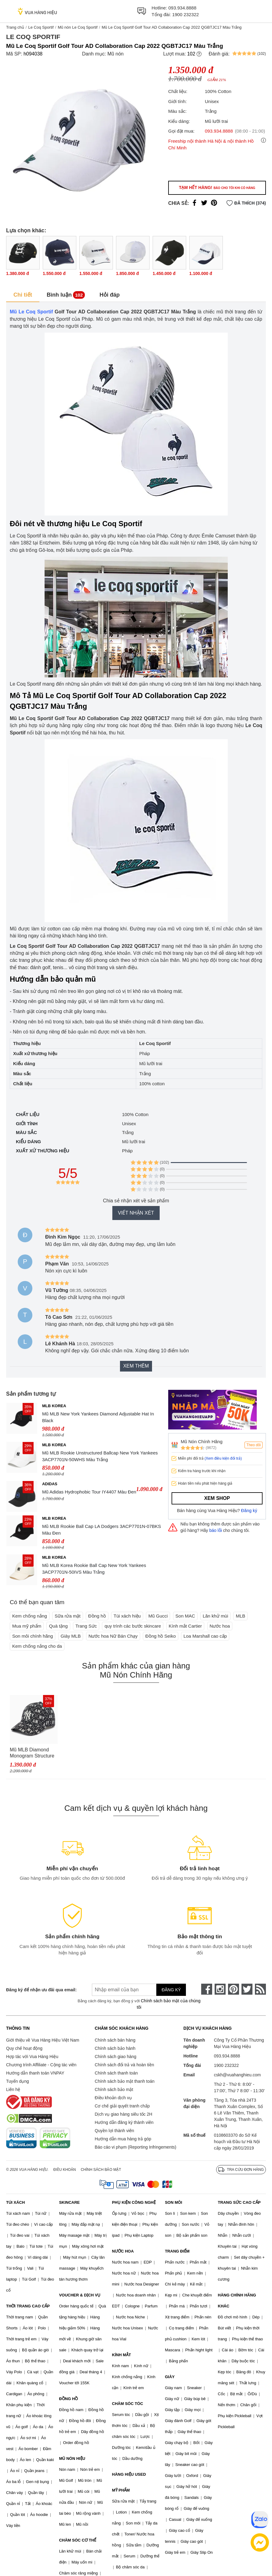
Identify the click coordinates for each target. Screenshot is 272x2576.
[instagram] (220, 1989)
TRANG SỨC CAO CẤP (239, 2202)
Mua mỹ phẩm (26, 1626)
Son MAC (185, 1615)
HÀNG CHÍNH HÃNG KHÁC (237, 2300)
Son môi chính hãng (32, 1636)
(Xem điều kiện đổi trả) (223, 1458)
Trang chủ (15, 27)
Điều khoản (64, 2169)
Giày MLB (71, 1636)
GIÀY (170, 2376)
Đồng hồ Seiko (160, 1636)
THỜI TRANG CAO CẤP (28, 2306)
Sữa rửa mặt (68, 1615)
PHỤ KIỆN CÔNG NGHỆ (134, 2202)
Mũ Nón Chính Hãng (202, 1441)
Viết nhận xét (136, 1212)
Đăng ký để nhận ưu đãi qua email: (40, 1989)
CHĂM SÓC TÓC (127, 2403)
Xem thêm (136, 1365)
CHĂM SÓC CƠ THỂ (77, 2540)
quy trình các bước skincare (132, 1626)
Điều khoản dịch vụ (113, 2097)
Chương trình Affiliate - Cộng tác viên (41, 2064)
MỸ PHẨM (121, 2490)
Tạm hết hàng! (217, 187)
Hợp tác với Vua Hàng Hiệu (32, 2056)
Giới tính (27, 1123)
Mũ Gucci (158, 1615)
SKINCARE (69, 2202)
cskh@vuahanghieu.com (237, 2074)
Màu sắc (26, 1132)
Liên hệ (13, 2089)
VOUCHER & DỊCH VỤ (79, 2295)
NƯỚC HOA (123, 2251)
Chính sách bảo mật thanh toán (124, 2081)
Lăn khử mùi (215, 1615)
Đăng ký (249, 1510)
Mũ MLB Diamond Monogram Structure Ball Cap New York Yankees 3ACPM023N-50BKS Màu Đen (32, 1753)
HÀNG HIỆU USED (129, 2474)
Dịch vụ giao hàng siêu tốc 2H (123, 2114)
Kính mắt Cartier (185, 1626)
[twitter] (246, 1989)
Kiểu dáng (28, 1141)
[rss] (260, 1989)
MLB (240, 1615)
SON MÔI (173, 2202)
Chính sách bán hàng (115, 2040)
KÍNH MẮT (121, 2355)
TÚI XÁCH (15, 2202)
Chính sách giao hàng (115, 2056)
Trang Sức (86, 1626)
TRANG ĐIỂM (177, 2251)
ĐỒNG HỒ (68, 2398)
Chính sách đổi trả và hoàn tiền (124, 2064)
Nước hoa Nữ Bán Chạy (113, 1636)
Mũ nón (115, 53)
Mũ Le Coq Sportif (31, 311)
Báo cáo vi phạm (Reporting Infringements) (135, 2147)
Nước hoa (220, 1626)
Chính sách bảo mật (114, 2089)
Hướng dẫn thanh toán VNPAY (35, 2073)
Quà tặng (58, 1626)
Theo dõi (253, 1445)
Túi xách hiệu (127, 1615)
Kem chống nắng (29, 1615)
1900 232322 (185, 14)
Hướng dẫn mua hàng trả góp (123, 2138)
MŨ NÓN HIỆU (72, 2458)
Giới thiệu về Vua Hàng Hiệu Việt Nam (42, 2040)
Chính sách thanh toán (116, 2073)
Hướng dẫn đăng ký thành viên (124, 2122)
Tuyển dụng (17, 2081)
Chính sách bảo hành (115, 2048)
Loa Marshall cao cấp (205, 1636)
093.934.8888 (183, 7)
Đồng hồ (97, 1615)
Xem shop (217, 1498)
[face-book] (206, 1989)
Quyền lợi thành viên (114, 2130)
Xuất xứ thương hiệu (42, 1150)
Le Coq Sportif (40, 27)
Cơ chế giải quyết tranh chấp (122, 2105)
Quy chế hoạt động (24, 2048)
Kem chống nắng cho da (37, 1646)
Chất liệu (27, 1114)
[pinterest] (233, 1989)
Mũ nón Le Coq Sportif (77, 27)
